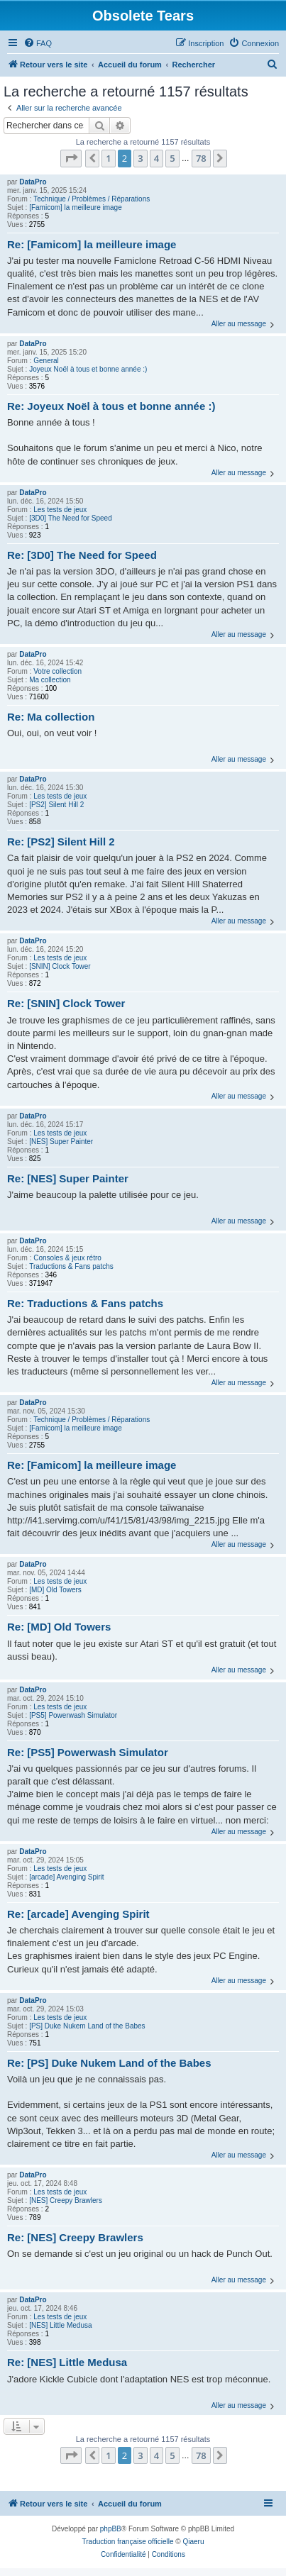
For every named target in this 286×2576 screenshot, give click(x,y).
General (46, 361)
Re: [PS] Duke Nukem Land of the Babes (109, 2063)
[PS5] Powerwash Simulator (73, 1715)
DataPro (32, 182)
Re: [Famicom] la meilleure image (91, 244)
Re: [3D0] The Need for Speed (82, 555)
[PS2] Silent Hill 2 (56, 805)
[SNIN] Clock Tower (60, 966)
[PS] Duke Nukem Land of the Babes (87, 2026)
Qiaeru (193, 2542)
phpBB (110, 2529)
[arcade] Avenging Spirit (66, 1877)
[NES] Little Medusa (60, 2325)
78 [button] (201, 158)
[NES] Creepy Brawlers (65, 2200)
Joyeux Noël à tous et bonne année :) (88, 369)
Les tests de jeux (60, 509)
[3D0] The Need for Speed (70, 518)
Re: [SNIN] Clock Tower (66, 1003)
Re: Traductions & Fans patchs (85, 1303)
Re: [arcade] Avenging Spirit (78, 1914)
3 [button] (140, 158)
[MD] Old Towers (55, 1590)
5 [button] (172, 158)
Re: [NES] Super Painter (67, 1178)
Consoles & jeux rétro (67, 1258)
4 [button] (156, 158)
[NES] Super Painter (61, 1141)
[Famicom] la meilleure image (75, 207)
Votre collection (57, 671)
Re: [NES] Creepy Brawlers (75, 2237)
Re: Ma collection (50, 717)
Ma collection (49, 680)
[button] (71, 158)
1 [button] (108, 158)
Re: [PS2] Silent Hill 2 (61, 841)
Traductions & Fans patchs (71, 1266)
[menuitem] (37, 43)
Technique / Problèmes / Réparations (91, 199)
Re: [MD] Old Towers (59, 1627)
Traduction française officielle (128, 2542)
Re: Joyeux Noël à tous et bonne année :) (111, 406)
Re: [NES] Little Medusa (67, 2362)
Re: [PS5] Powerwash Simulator (87, 1752)
